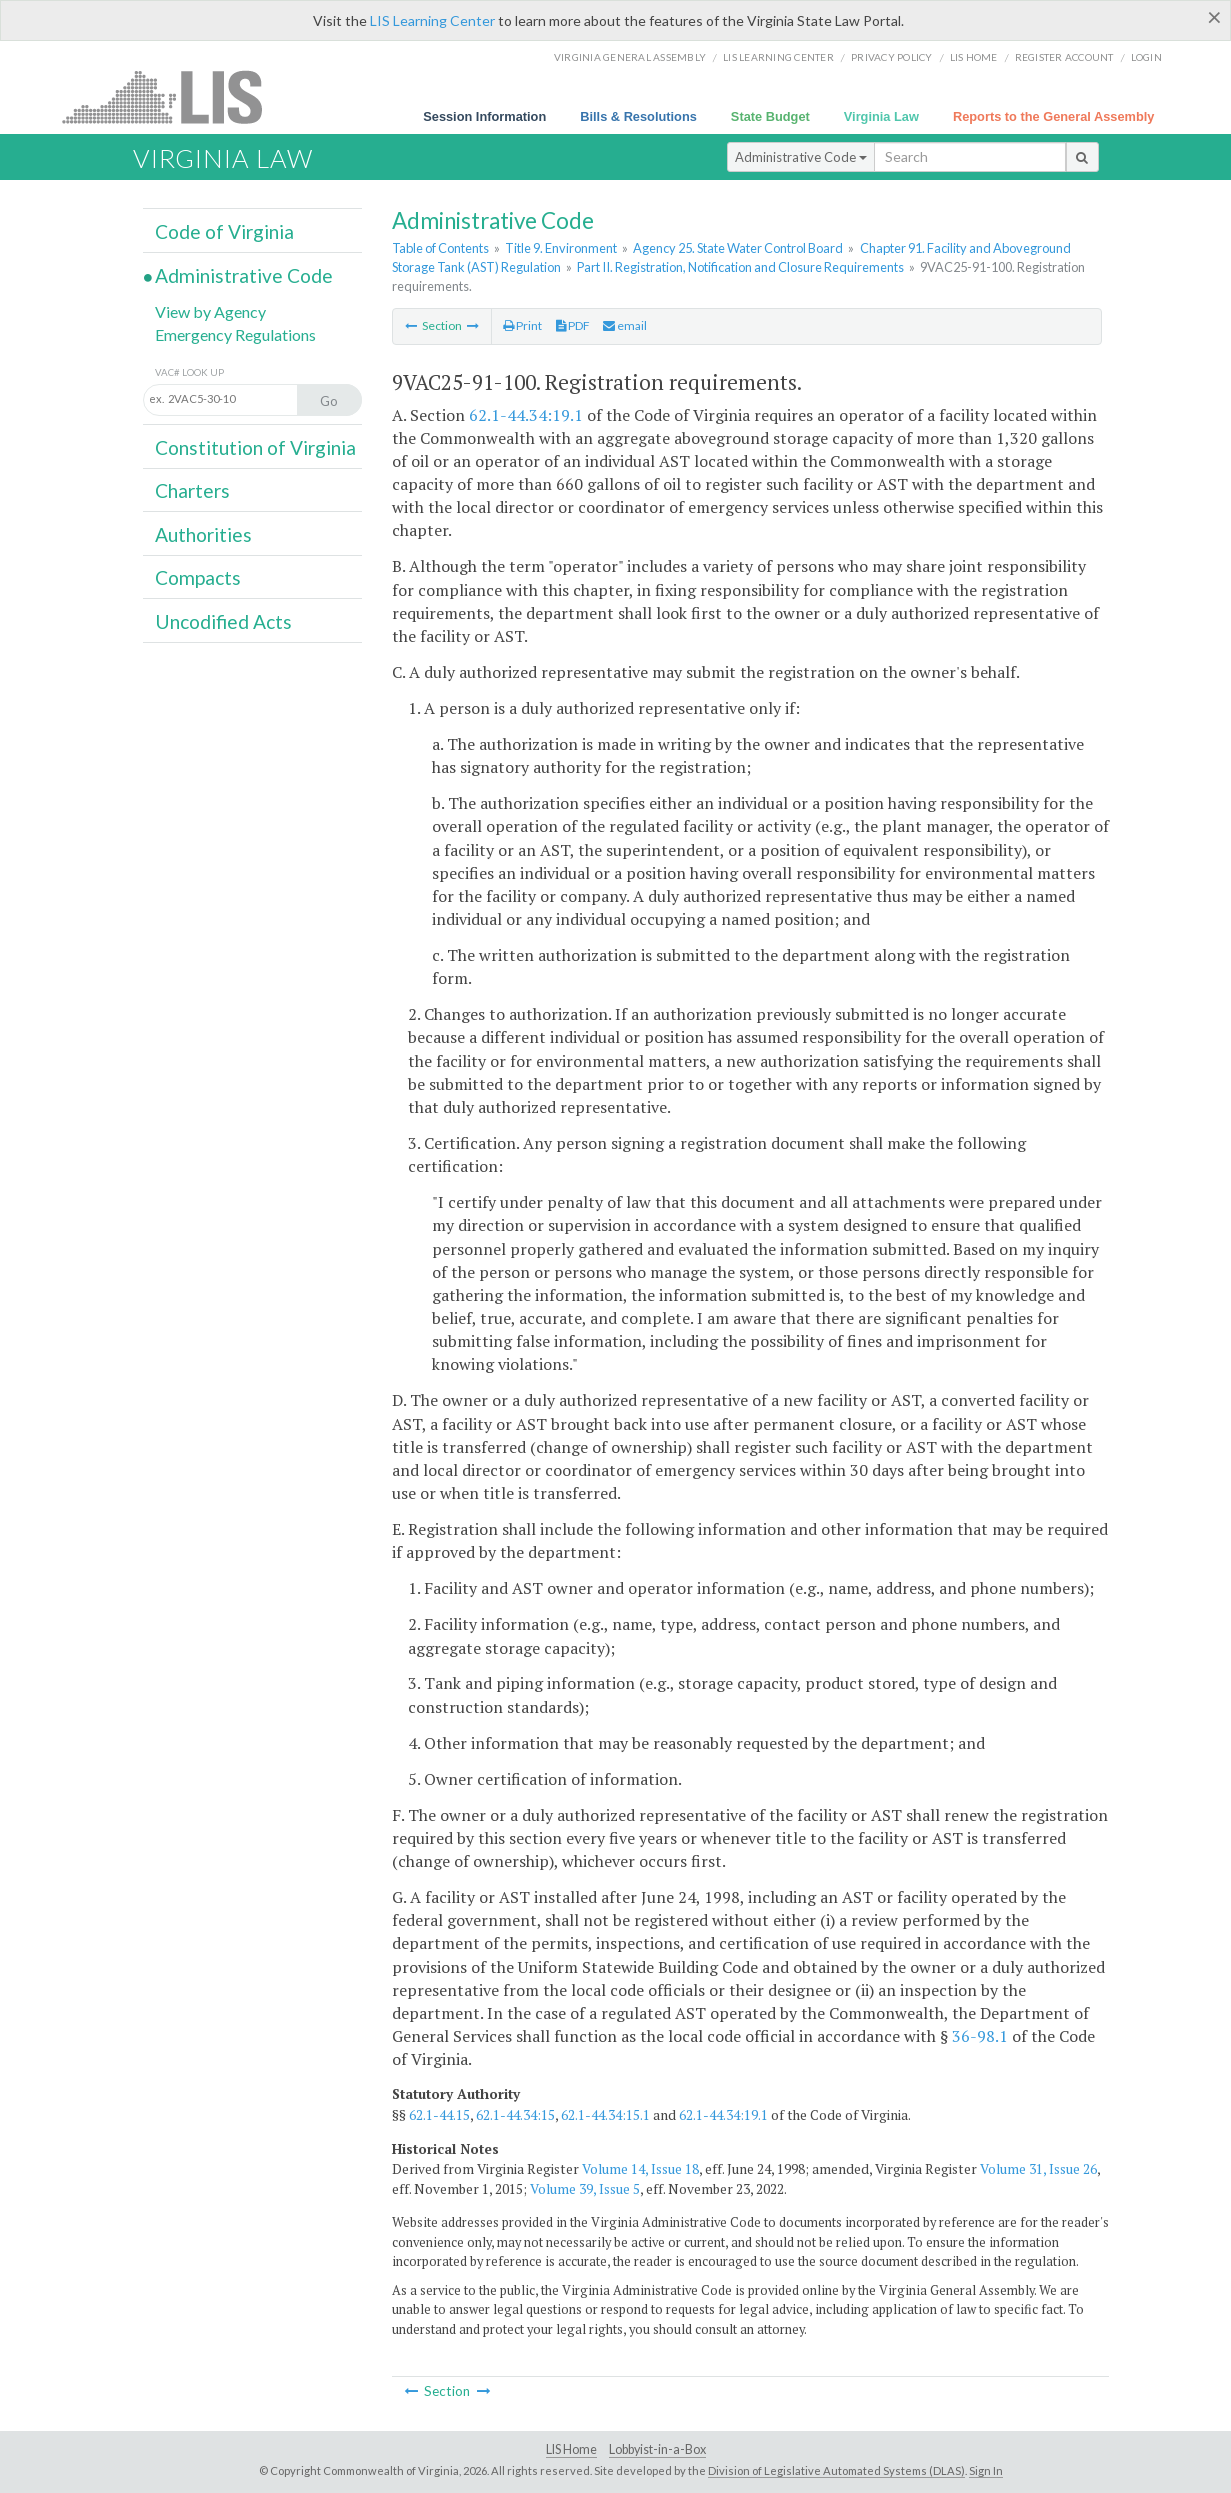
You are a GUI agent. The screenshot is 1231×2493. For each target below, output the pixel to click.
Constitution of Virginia (255, 447)
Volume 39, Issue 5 (585, 2189)
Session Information (484, 116)
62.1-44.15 (439, 2115)
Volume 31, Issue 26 (1038, 2169)
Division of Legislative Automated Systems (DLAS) (836, 2470)
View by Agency (210, 311)
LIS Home (571, 2449)
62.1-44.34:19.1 (526, 415)
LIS (173, 96)
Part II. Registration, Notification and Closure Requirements (740, 267)
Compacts (198, 577)
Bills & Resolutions (638, 116)
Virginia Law (881, 116)
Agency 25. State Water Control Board (738, 248)
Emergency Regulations (235, 334)
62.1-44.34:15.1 (605, 2115)
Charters (192, 490)
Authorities (203, 534)
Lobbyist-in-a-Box (657, 2449)
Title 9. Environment (561, 248)
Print (522, 325)
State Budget (770, 116)
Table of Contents (440, 248)
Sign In (986, 2470)
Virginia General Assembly (630, 57)
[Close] (1214, 17)
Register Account (1064, 57)
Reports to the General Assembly (1054, 116)
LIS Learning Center (432, 20)
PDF (573, 325)
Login (1146, 57)
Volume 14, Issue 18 (640, 2169)
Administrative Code (801, 157)
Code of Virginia (224, 231)
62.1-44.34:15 (515, 2115)
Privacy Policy (892, 57)
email (625, 325)
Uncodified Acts (223, 621)
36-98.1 (980, 2036)
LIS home (974, 57)
